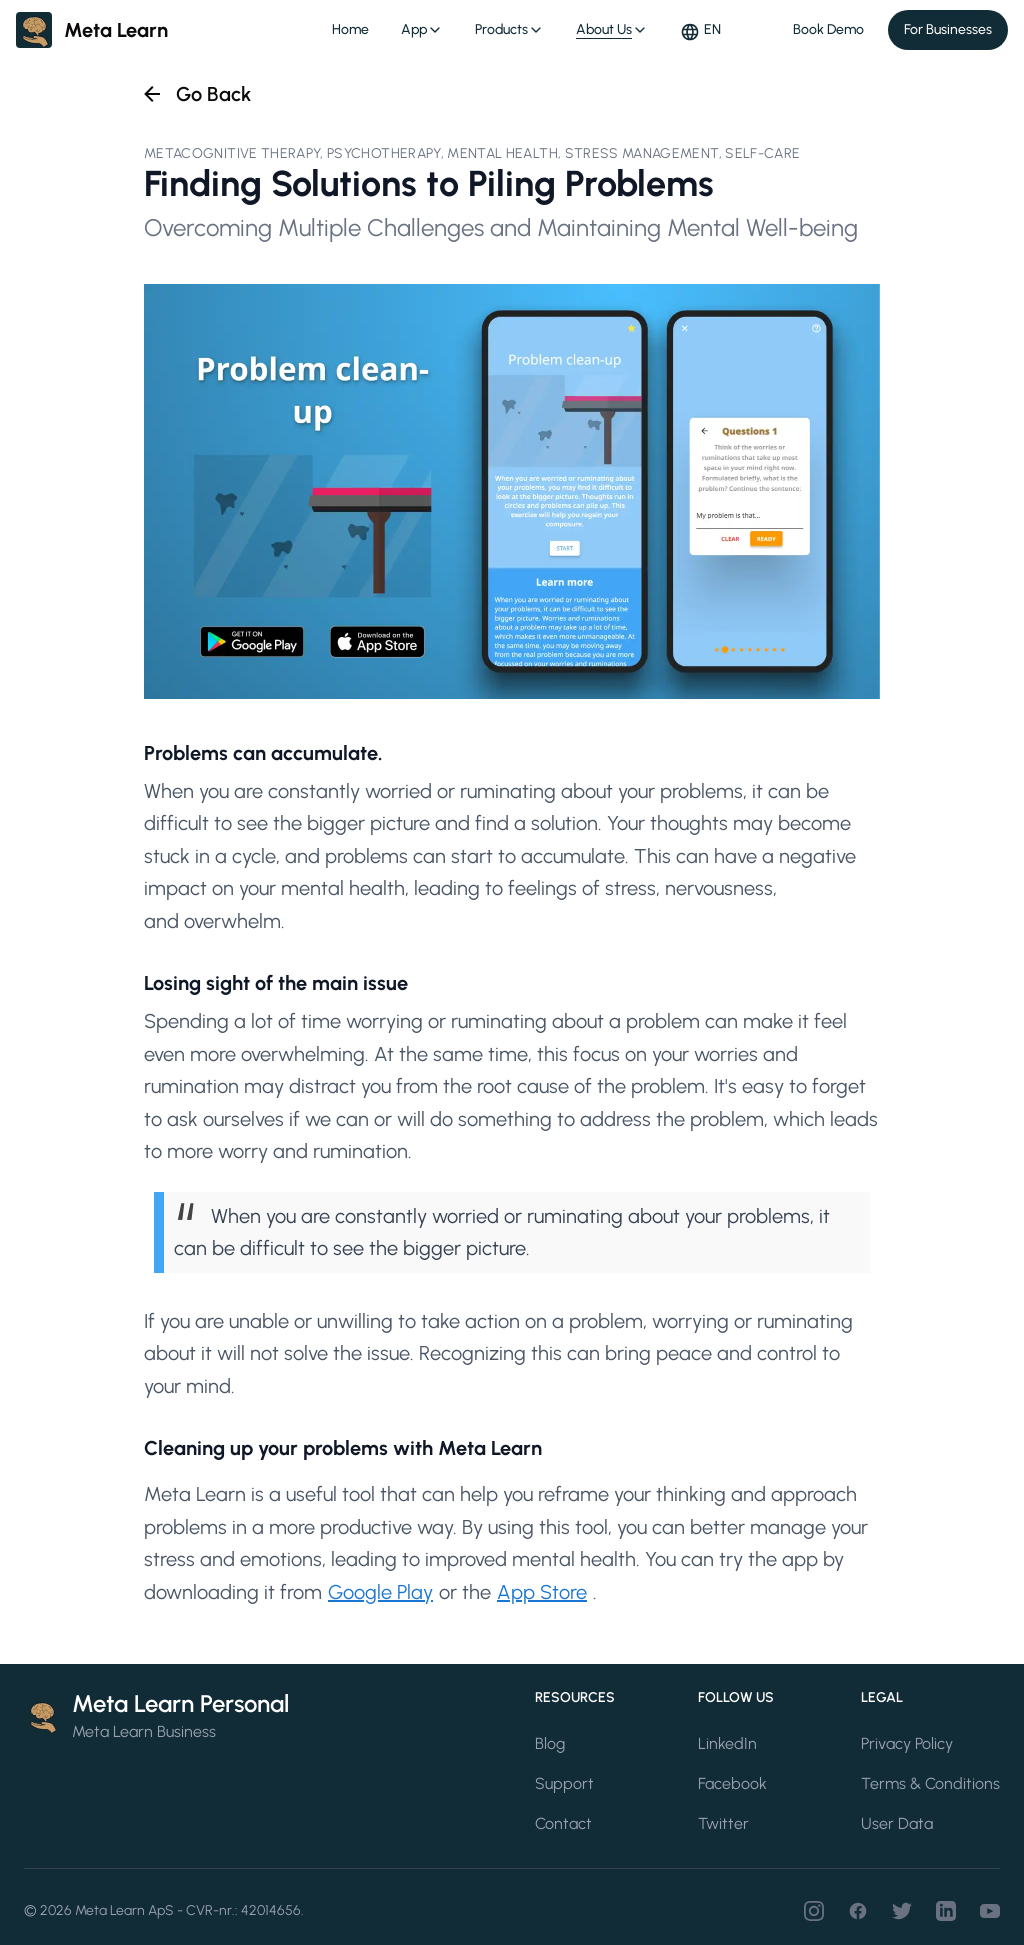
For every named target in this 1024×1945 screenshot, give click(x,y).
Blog (550, 1743)
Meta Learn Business (144, 1731)
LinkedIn (727, 1743)
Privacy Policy (907, 1743)
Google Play (380, 1592)
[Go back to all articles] (195, 94)
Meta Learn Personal (180, 1703)
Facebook (732, 1783)
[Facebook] (858, 1911)
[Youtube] (990, 1911)
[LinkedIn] (946, 1911)
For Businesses (948, 29)
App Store (542, 1592)
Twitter (723, 1823)
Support (564, 1783)
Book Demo (828, 29)
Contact (563, 1823)
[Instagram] (814, 1911)
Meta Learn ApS (124, 1910)
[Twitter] (902, 1911)
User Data (897, 1823)
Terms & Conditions (930, 1783)
